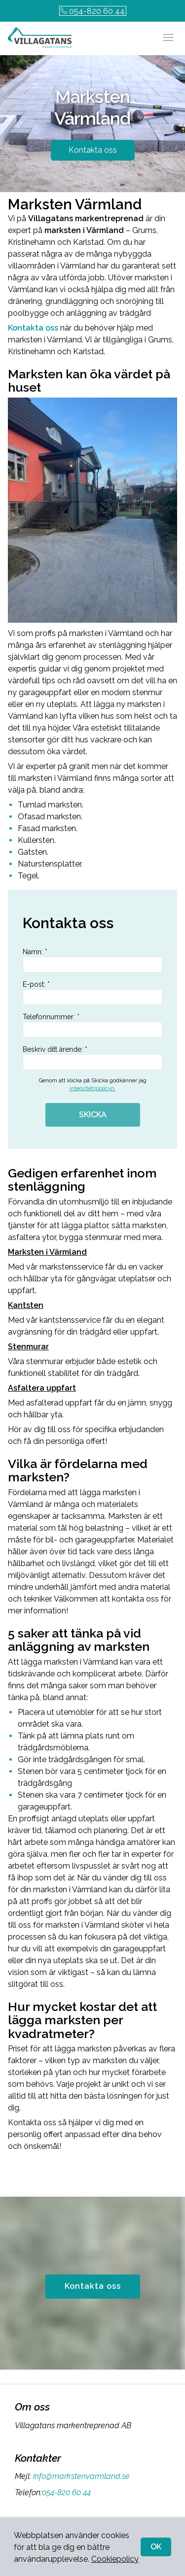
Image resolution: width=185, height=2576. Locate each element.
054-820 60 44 (93, 11)
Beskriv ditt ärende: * (92, 1057)
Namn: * (92, 960)
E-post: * (92, 992)
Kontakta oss (93, 150)
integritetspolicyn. (93, 1088)
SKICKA (93, 1114)
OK (155, 2546)
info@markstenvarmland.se (80, 2476)
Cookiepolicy (115, 2559)
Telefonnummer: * (92, 1025)
